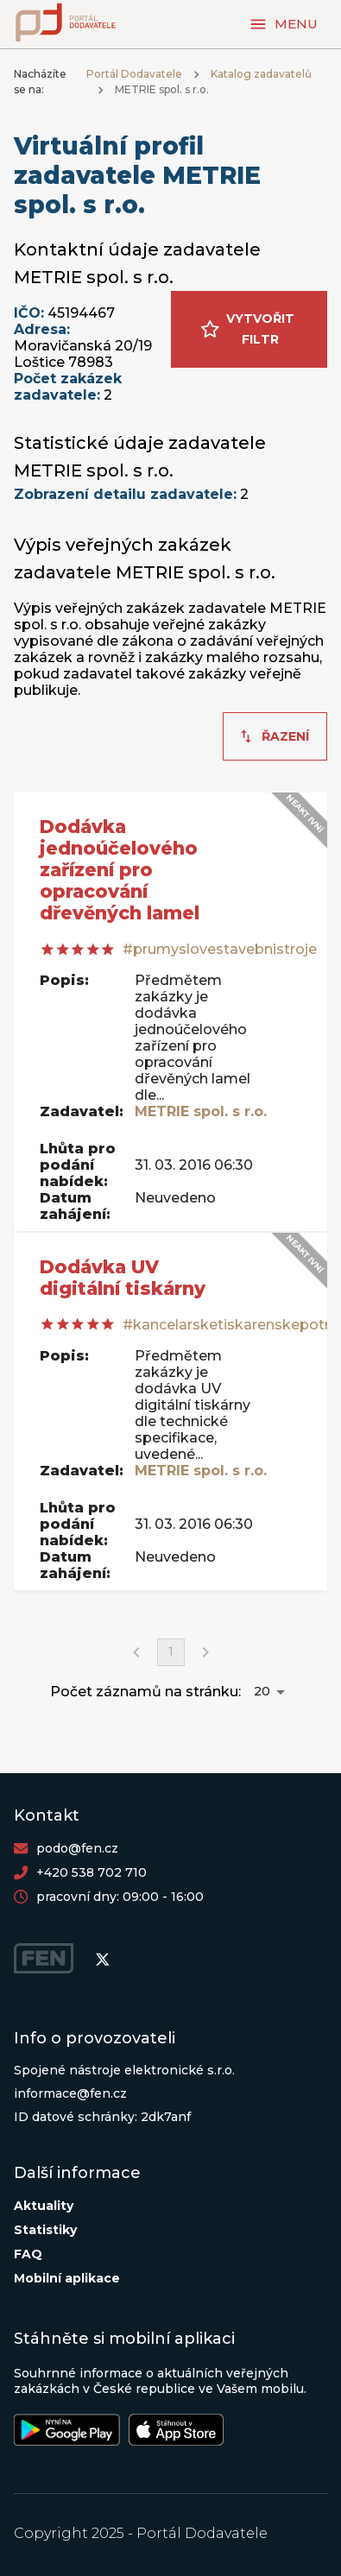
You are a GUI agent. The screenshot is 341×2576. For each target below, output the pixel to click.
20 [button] (262, 1691)
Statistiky (45, 2230)
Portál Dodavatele (134, 73)
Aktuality (43, 2205)
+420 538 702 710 (91, 1872)
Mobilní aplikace (67, 2278)
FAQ (28, 2254)
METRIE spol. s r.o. (201, 1111)
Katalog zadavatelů (261, 73)
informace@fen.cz (70, 2093)
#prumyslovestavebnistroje (220, 949)
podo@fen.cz (77, 1848)
